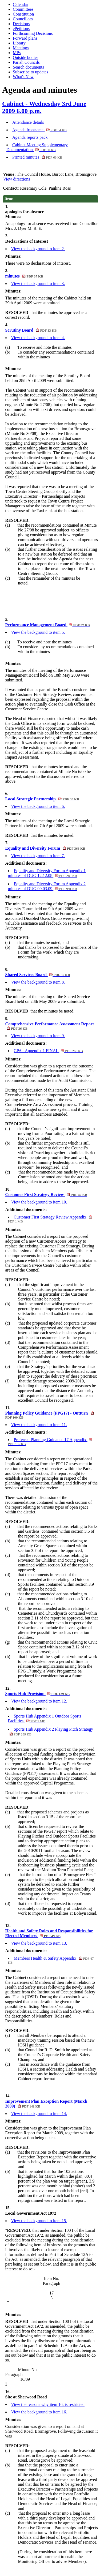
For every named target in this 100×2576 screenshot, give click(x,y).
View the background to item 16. (39, 2412)
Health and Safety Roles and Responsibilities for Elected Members (49, 1933)
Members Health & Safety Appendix (51, 1960)
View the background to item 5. (38, 632)
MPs (17, 52)
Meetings (21, 48)
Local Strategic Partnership (42, 799)
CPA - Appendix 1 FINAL (48, 1050)
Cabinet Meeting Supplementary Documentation (37, 147)
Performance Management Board (47, 625)
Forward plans (25, 38)
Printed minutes (37, 157)
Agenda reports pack (29, 137)
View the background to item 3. (38, 283)
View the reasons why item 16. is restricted (48, 2404)
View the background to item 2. (38, 248)
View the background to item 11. (39, 1424)
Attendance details (28, 122)
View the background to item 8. (38, 982)
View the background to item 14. (39, 2113)
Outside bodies (25, 57)
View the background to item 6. (38, 806)
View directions (16, 179)
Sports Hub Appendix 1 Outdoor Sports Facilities (44, 1718)
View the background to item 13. (39, 1943)
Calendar (20, 4)
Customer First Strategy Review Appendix (50, 1219)
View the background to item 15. (39, 2220)
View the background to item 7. (38, 855)
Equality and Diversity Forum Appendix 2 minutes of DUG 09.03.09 (47, 886)
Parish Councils (26, 62)
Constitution (23, 14)
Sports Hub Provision (37, 1693)
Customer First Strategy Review (46, 1194)
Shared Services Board (37, 974)
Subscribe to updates (30, 72)
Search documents (28, 67)
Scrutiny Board (31, 330)
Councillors (23, 19)
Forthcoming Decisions (33, 33)
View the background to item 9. (38, 1035)
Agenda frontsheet (39, 130)
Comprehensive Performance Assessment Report (49, 1026)
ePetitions (21, 28)
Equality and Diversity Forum (45, 848)
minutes (24, 276)
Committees (23, 9)
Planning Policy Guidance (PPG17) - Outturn (49, 1415)
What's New (23, 76)
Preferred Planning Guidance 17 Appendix (50, 1441)
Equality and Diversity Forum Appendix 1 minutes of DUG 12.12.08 (47, 873)
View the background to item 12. (39, 1701)
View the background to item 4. (38, 337)
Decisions (21, 23)
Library (19, 43)
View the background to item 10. (39, 1202)
